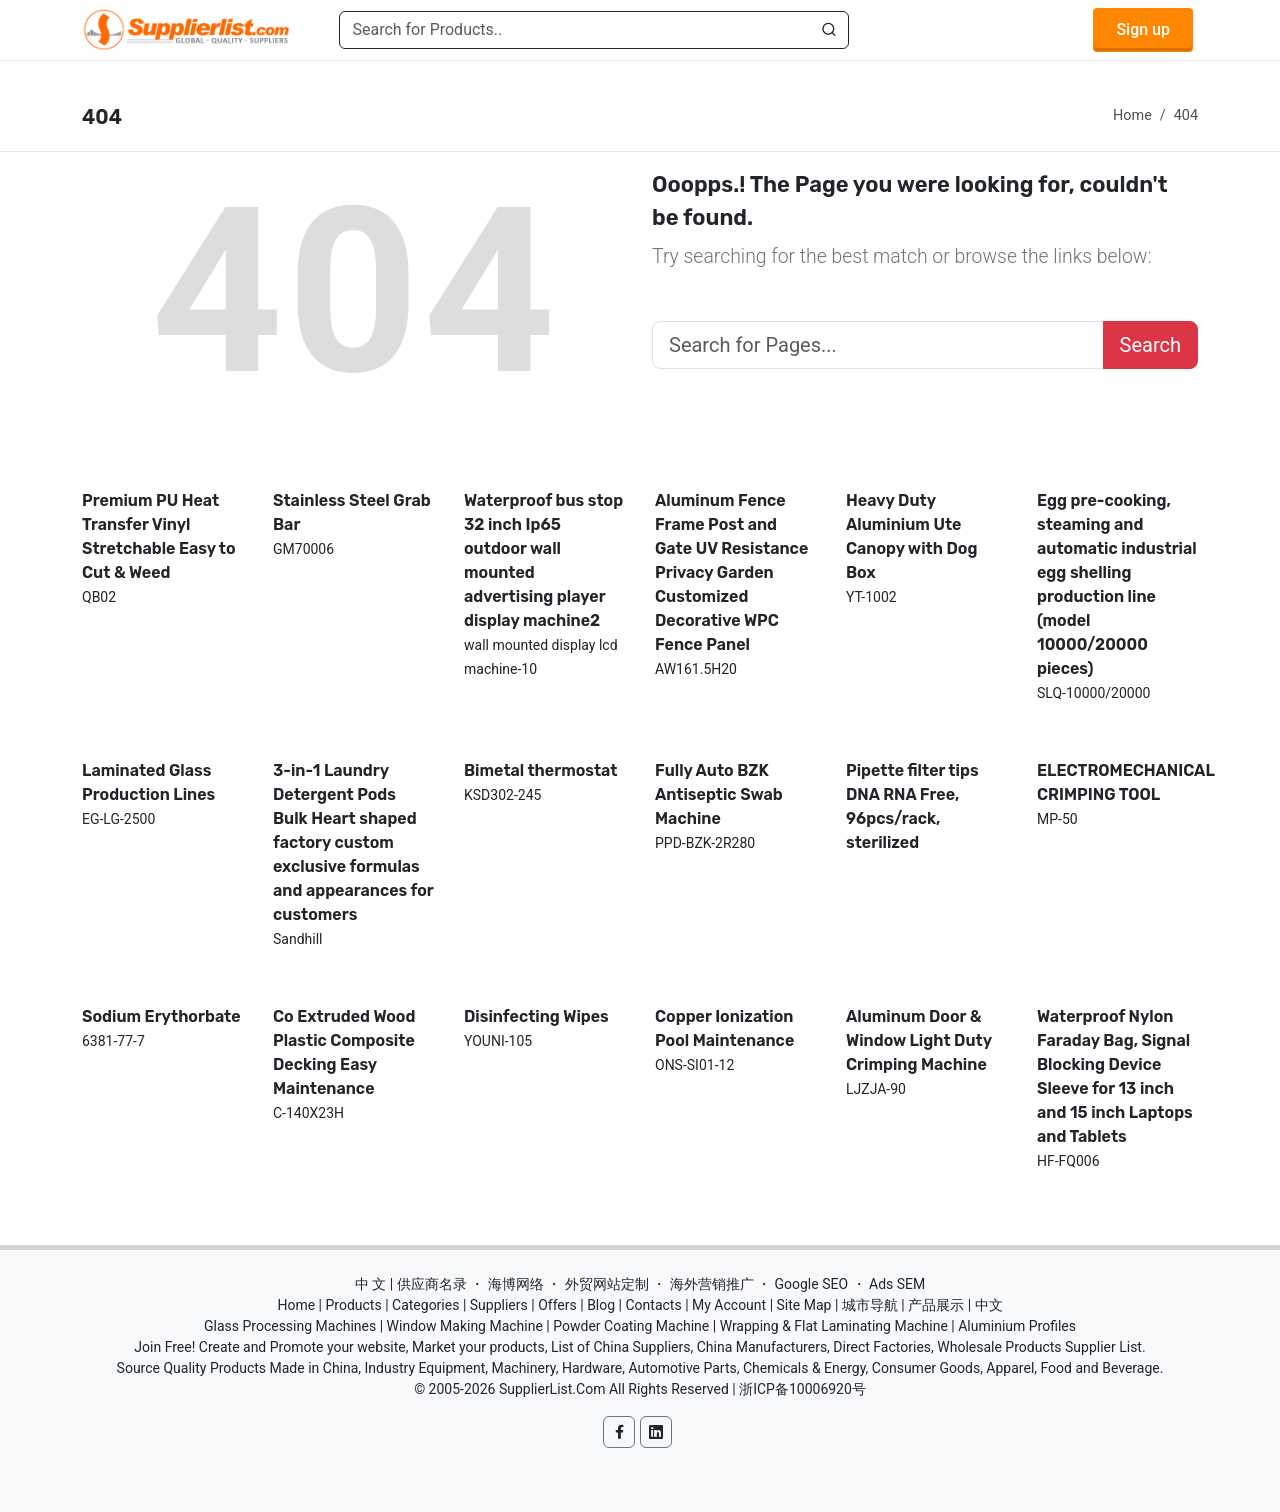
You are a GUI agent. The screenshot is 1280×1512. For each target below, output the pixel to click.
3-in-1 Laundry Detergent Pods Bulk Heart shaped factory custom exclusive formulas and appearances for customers (353, 842)
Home (1132, 115)
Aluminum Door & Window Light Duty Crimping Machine (919, 1040)
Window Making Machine (465, 1326)
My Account (729, 1305)
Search (1150, 345)
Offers (557, 1305)
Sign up (1143, 29)
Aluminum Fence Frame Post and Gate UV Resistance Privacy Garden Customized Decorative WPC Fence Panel (731, 572)
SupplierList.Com (552, 1389)
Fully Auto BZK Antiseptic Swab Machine (719, 794)
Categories (425, 1305)
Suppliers (499, 1305)
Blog (601, 1305)
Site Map (804, 1305)
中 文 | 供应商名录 (411, 1284)
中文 (989, 1305)
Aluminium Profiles (1017, 1326)
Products (354, 1305)
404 (1186, 115)
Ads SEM (897, 1284)
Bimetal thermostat (541, 770)
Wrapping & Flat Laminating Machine (834, 1326)
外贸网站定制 (607, 1284)
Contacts (653, 1305)
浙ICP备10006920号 (802, 1389)
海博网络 (516, 1284)
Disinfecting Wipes (536, 1016)
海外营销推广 (712, 1284)
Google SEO (811, 1284)
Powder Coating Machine (631, 1326)
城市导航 (870, 1305)
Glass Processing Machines (290, 1326)
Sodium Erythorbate (161, 1016)
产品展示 (936, 1305)
